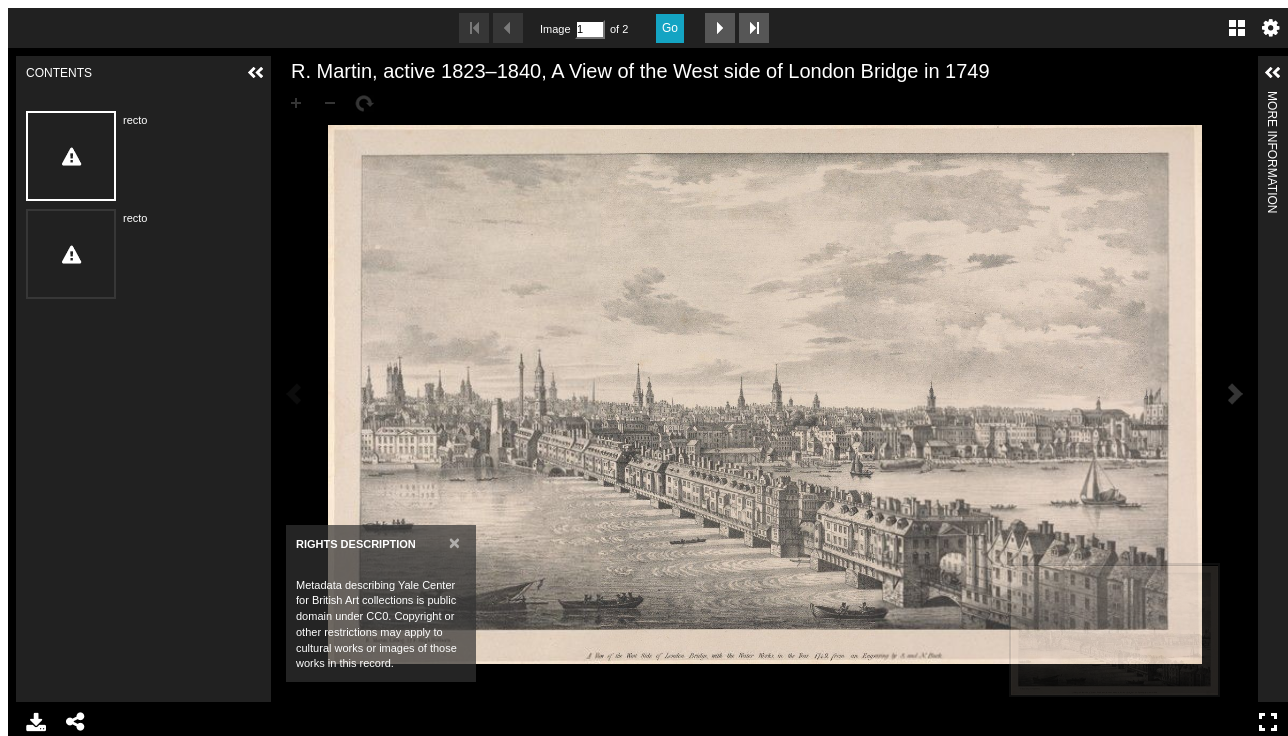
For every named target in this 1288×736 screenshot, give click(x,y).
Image (555, 29)
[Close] (454, 542)
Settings (1271, 28)
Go (670, 28)
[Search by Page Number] (590, 29)
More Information (1272, 99)
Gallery (1237, 28)
